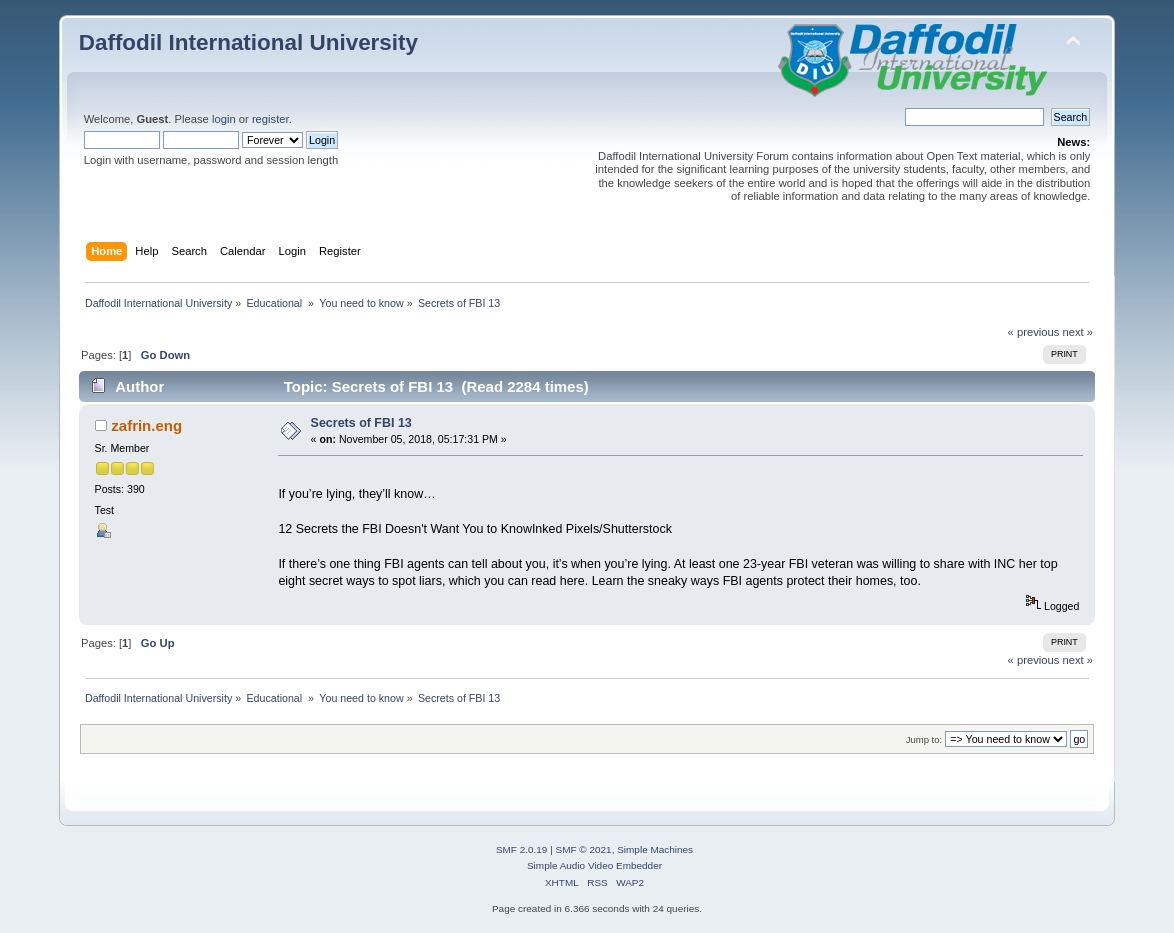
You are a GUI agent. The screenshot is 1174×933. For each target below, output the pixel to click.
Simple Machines (655, 849)
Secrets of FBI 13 (361, 423)
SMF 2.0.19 (522, 849)
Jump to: (924, 739)
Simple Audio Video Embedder (594, 865)
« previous (1034, 332)
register (270, 119)
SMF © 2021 (584, 849)
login (224, 119)
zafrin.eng (146, 425)
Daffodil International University (248, 42)
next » (1078, 332)
